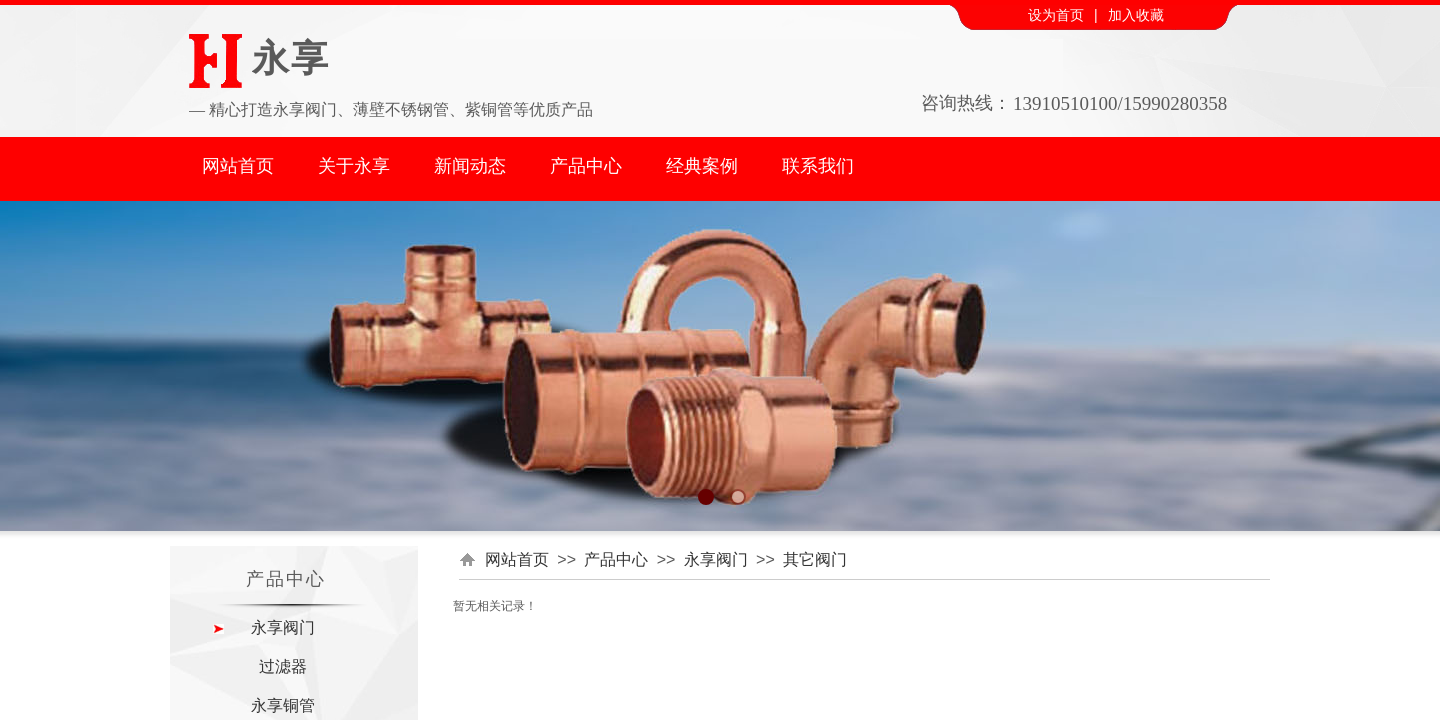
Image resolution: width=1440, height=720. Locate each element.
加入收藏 (1136, 15)
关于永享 (354, 166)
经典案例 (702, 166)
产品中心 (586, 166)
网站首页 (238, 166)
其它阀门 (815, 559)
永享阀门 (716, 559)
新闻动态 (470, 166)
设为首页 (1056, 15)
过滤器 (283, 666)
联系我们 (818, 166)
